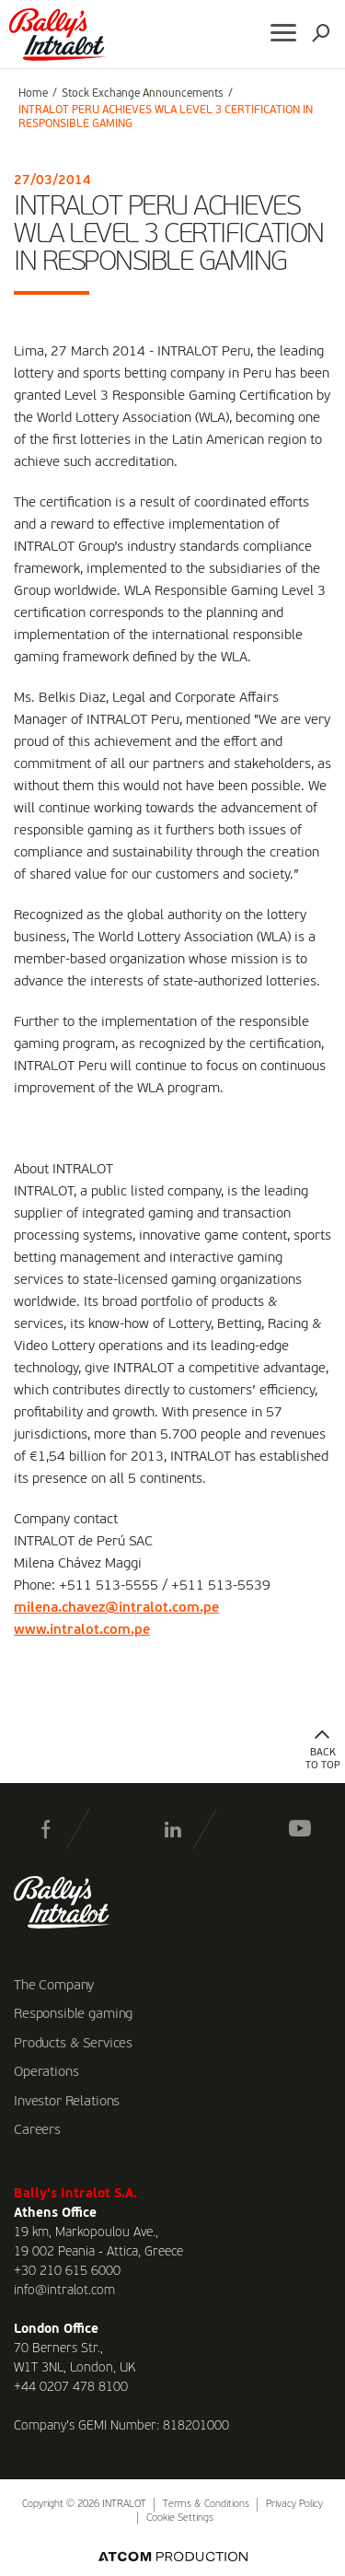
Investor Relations (67, 2101)
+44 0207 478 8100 (71, 2387)
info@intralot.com (64, 2290)
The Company (54, 1985)
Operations (46, 2072)
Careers (37, 2130)
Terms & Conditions (206, 2505)
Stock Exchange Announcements (143, 93)
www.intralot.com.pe (82, 1630)
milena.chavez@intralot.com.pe (116, 1607)
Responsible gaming (73, 2014)
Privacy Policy (294, 2505)
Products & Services (73, 2043)
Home (33, 93)
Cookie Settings (179, 2518)
